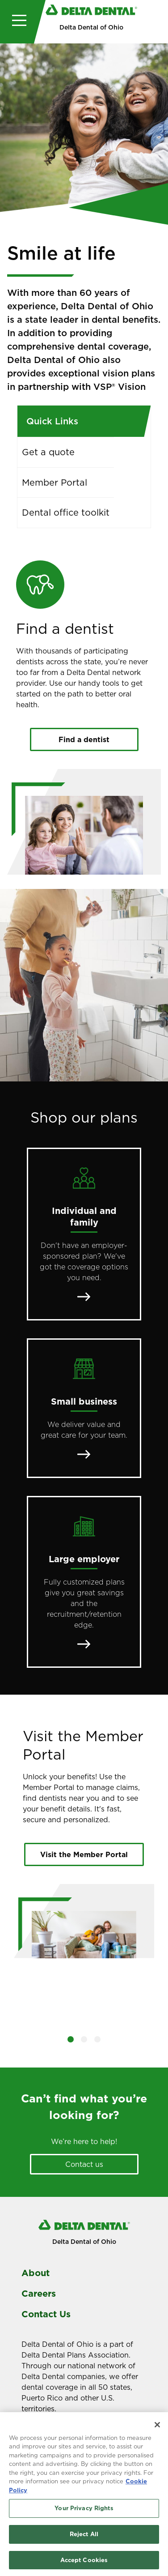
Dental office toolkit (65, 512)
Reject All (84, 2537)
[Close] (157, 2427)
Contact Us (46, 2314)
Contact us (84, 2164)
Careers (38, 2293)
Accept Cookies (84, 2563)
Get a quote (48, 452)
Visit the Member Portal (84, 1854)
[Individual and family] (84, 1234)
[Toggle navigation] (17, 21)
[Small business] (84, 1408)
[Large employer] (84, 1582)
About (35, 2273)
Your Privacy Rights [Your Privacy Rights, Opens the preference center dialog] (84, 2511)
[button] (70, 2039)
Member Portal (54, 482)
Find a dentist (84, 739)
